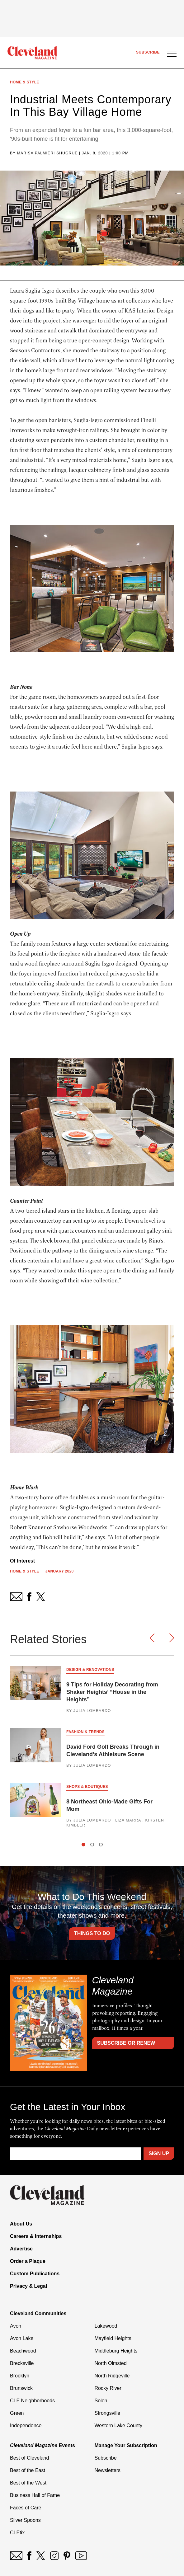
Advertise (21, 2248)
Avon (15, 2326)
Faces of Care (25, 2507)
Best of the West (28, 2482)
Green (17, 2413)
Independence (25, 2425)
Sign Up (159, 2153)
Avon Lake (21, 2338)
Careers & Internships (36, 2236)
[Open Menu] (172, 54)
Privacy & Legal (28, 2286)
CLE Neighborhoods (32, 2400)
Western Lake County (119, 2425)
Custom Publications (34, 2273)
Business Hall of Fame (35, 2495)
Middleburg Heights (116, 2350)
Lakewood (106, 2326)
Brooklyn (19, 2375)
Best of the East (27, 2470)
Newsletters (108, 2470)
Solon (101, 2400)
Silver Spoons (25, 2520)
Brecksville (22, 2363)
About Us (21, 2223)
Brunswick (21, 2388)
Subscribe (148, 52)
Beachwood (23, 2350)
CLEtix (17, 2532)
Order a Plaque (27, 2261)
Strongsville (107, 2413)
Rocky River (108, 2388)
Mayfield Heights (113, 2338)
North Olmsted (111, 2363)
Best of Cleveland (29, 2458)
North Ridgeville (112, 2375)
